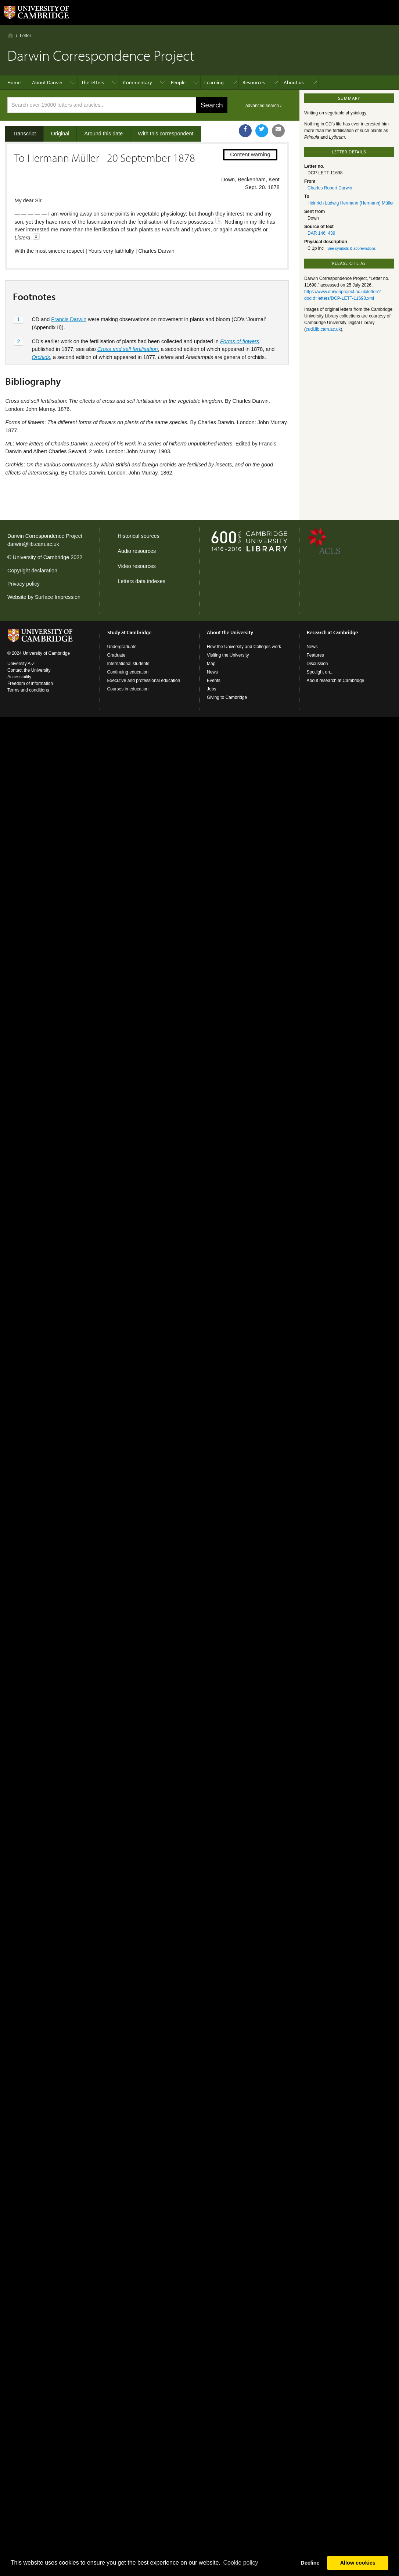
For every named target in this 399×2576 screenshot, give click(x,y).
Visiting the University (228, 655)
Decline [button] (310, 2563)
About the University (230, 632)
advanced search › (263, 105)
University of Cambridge (41, 557)
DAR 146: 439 (321, 233)
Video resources (137, 566)
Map (211, 663)
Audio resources (137, 551)
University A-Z (21, 663)
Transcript (24, 133)
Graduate (116, 655)
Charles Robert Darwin (330, 188)
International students (128, 663)
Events (213, 680)
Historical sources (138, 536)
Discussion (317, 663)
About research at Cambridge (335, 680)
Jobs (211, 689)
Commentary (137, 82)
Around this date (103, 133)
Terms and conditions (28, 690)
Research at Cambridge (332, 632)
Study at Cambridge (129, 632)
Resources (253, 82)
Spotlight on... (320, 672)
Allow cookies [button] (357, 2563)
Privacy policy (23, 584)
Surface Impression (57, 597)
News (212, 672)
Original (60, 133)
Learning (214, 82)
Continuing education (128, 672)
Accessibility (19, 676)
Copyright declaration (32, 570)
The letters (92, 82)
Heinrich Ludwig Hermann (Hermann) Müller (351, 203)
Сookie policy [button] (240, 2562)
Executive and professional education (143, 680)
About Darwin (47, 82)
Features (315, 655)
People (178, 82)
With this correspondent (165, 133)
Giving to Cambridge (227, 697)
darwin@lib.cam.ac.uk (33, 544)
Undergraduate (122, 646)
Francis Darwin (68, 319)
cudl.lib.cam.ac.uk (323, 329)
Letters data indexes (141, 581)
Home (10, 35)
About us (294, 82)
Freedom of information (30, 683)
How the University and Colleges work (244, 646)
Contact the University (28, 670)
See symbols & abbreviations (351, 248)
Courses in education (128, 689)
